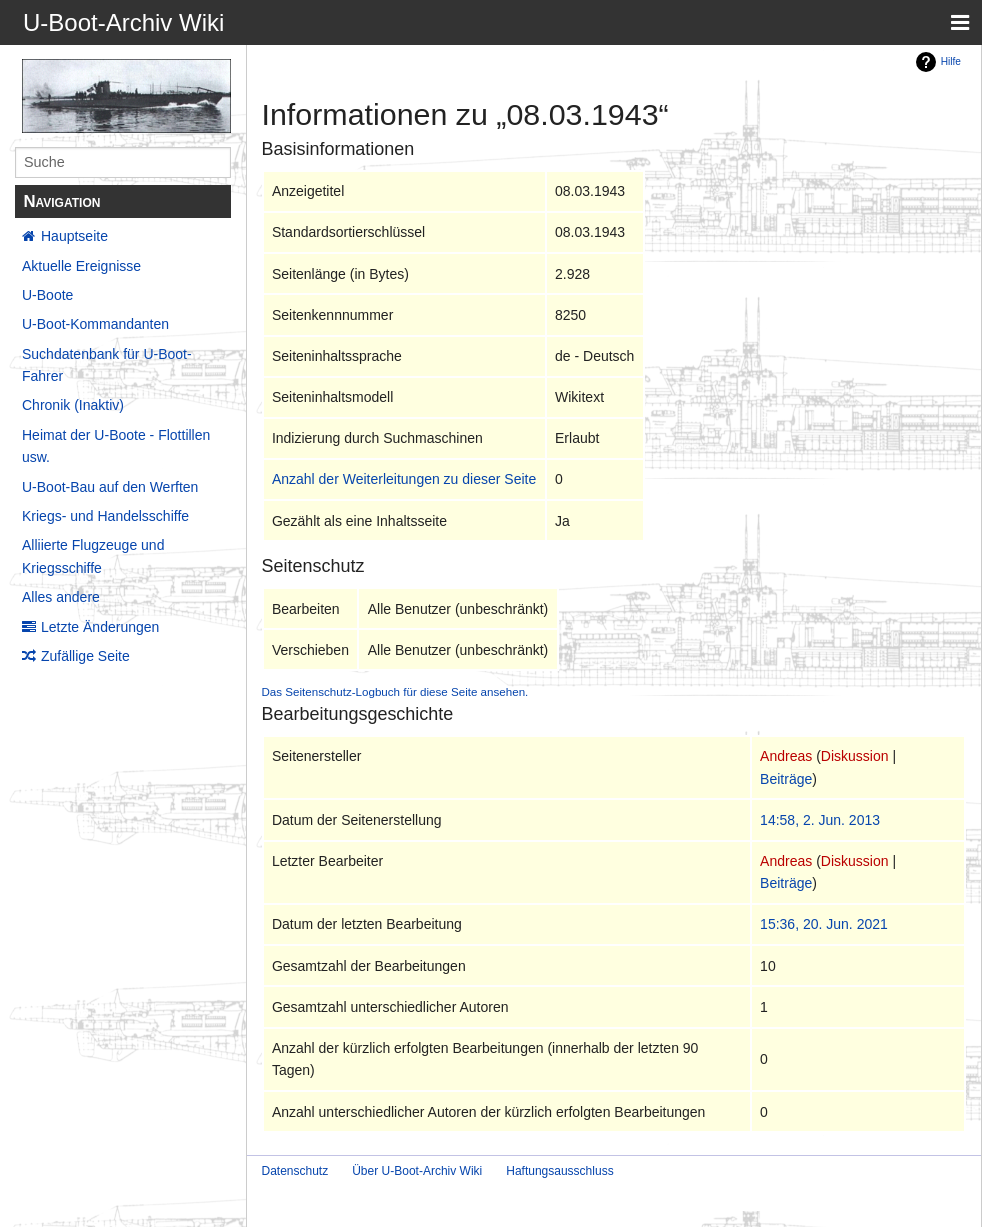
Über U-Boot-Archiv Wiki (417, 1171)
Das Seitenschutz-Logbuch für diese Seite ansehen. (395, 691)
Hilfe (951, 61)
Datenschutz (295, 1171)
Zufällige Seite (85, 656)
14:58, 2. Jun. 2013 (820, 820)
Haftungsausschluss (559, 1171)
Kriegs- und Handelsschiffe (105, 516)
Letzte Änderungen (100, 627)
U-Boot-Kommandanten (95, 324)
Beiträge (786, 779)
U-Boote (47, 295)
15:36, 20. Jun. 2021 (824, 924)
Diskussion (855, 756)
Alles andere (61, 597)
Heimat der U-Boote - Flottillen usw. (116, 446)
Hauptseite (74, 236)
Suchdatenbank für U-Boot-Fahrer (107, 365)
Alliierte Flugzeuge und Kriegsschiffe (93, 556)
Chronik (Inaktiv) (73, 405)
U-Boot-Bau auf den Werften (110, 487)
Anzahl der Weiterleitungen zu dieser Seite (404, 479)
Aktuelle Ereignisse (81, 266)
